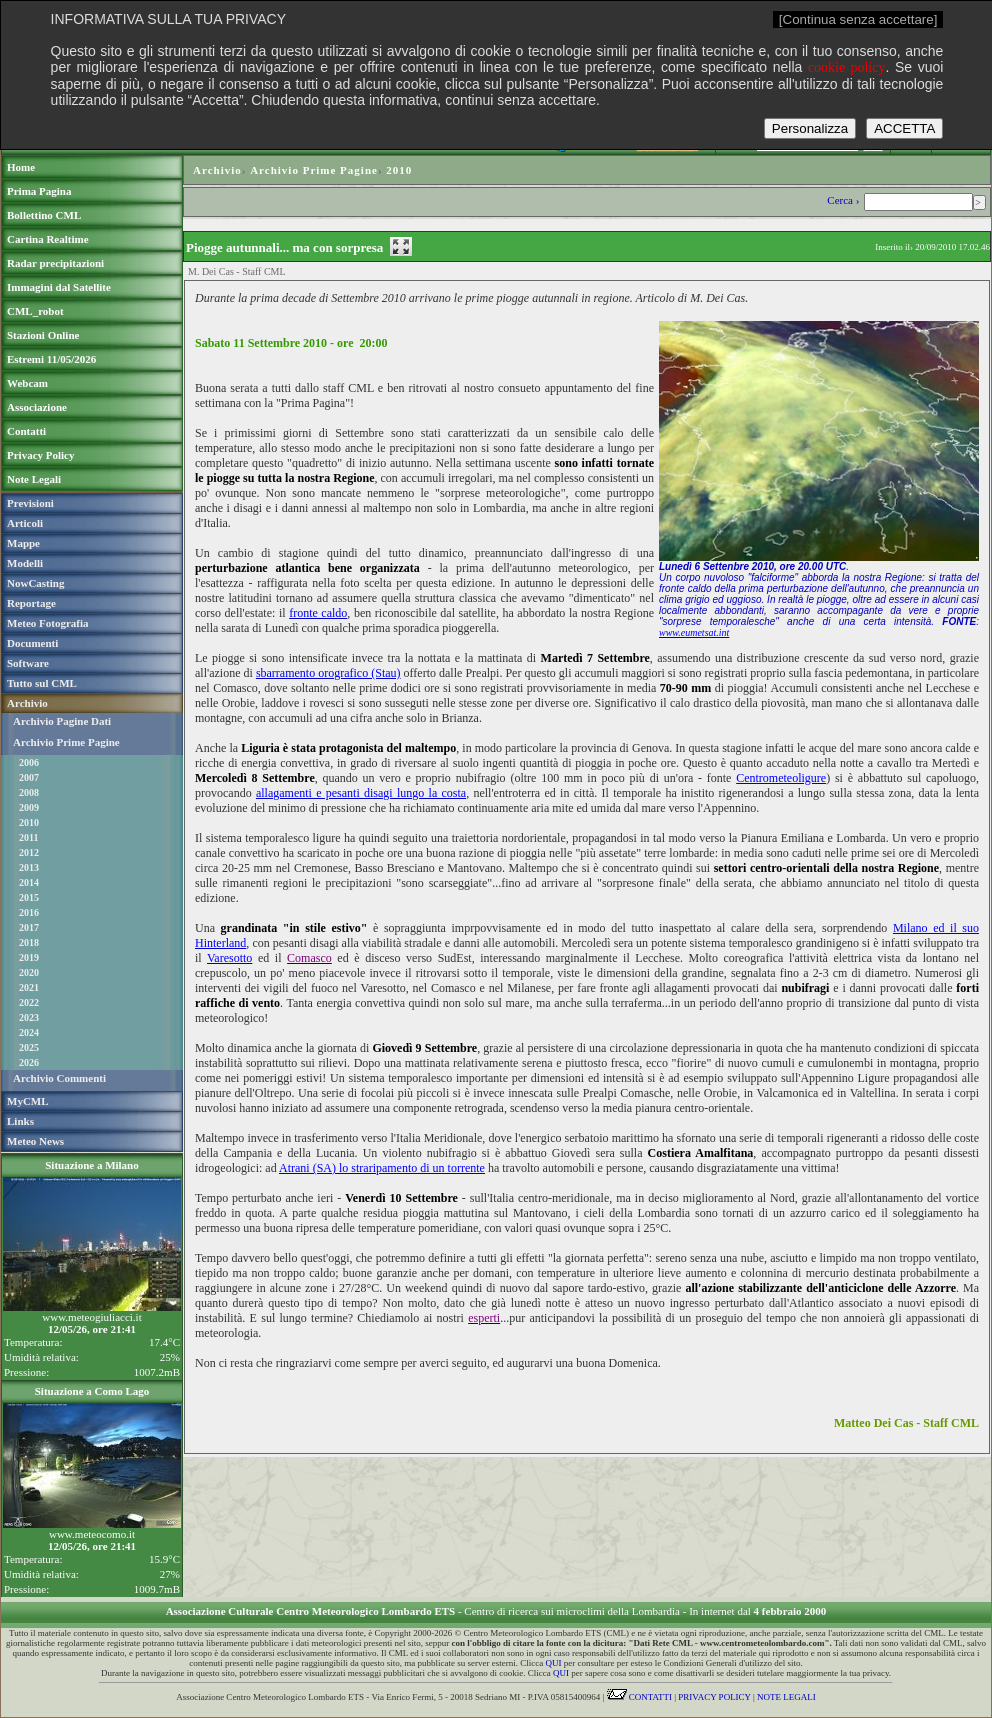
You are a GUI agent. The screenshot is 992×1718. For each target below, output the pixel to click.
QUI (554, 1663)
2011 (28, 837)
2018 (29, 942)
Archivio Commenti (59, 1078)
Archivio (217, 170)
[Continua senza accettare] (858, 19)
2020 (29, 972)
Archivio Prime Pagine (66, 742)
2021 (29, 987)
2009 (29, 807)
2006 (29, 762)
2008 (29, 792)
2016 (29, 912)
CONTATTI (640, 1697)
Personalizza (810, 128)
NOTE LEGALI (786, 1697)
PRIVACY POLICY (714, 1697)
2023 (29, 1017)
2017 (29, 927)
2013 (29, 867)
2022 (29, 1002)
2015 (29, 897)
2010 (29, 822)
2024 (29, 1032)
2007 (29, 777)
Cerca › (844, 200)
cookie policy (847, 67)
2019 (29, 957)
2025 (29, 1047)
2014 (29, 882)
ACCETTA (904, 128)
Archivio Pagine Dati (62, 721)
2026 (29, 1062)
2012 (29, 852)
